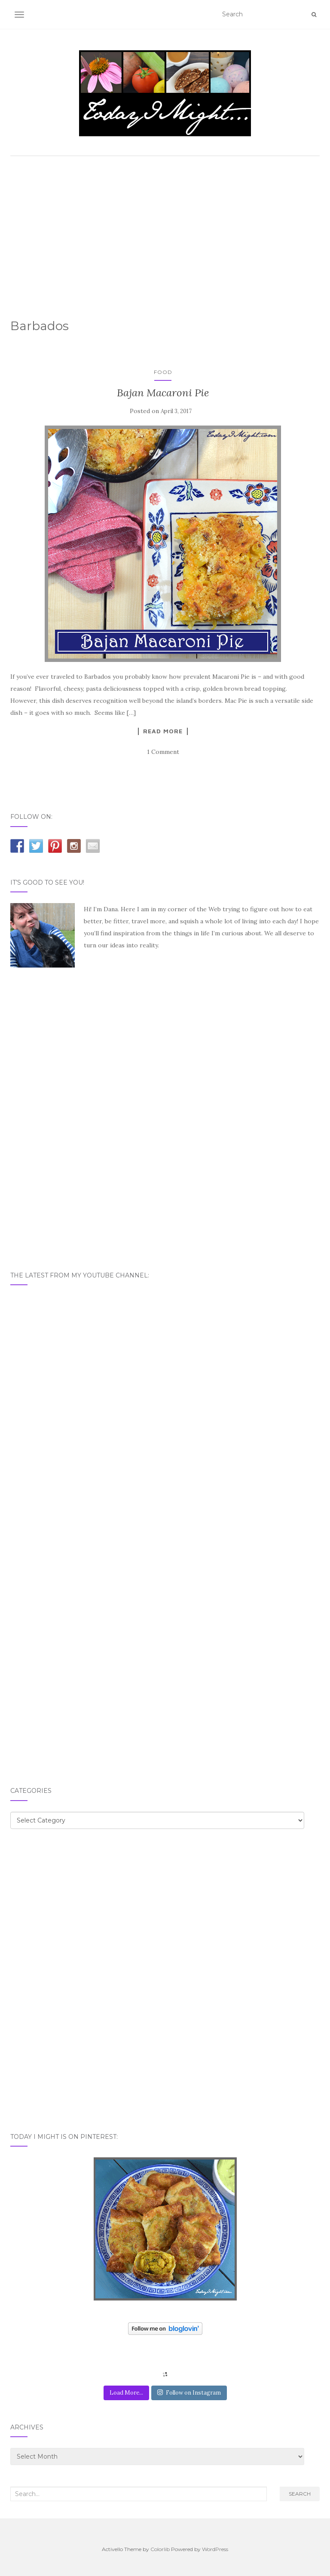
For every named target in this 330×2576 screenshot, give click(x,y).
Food (163, 372)
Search (300, 2493)
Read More (163, 731)
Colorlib (160, 2549)
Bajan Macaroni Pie (163, 392)
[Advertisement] (165, 225)
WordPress (215, 2549)
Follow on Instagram (189, 2392)
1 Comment (163, 752)
